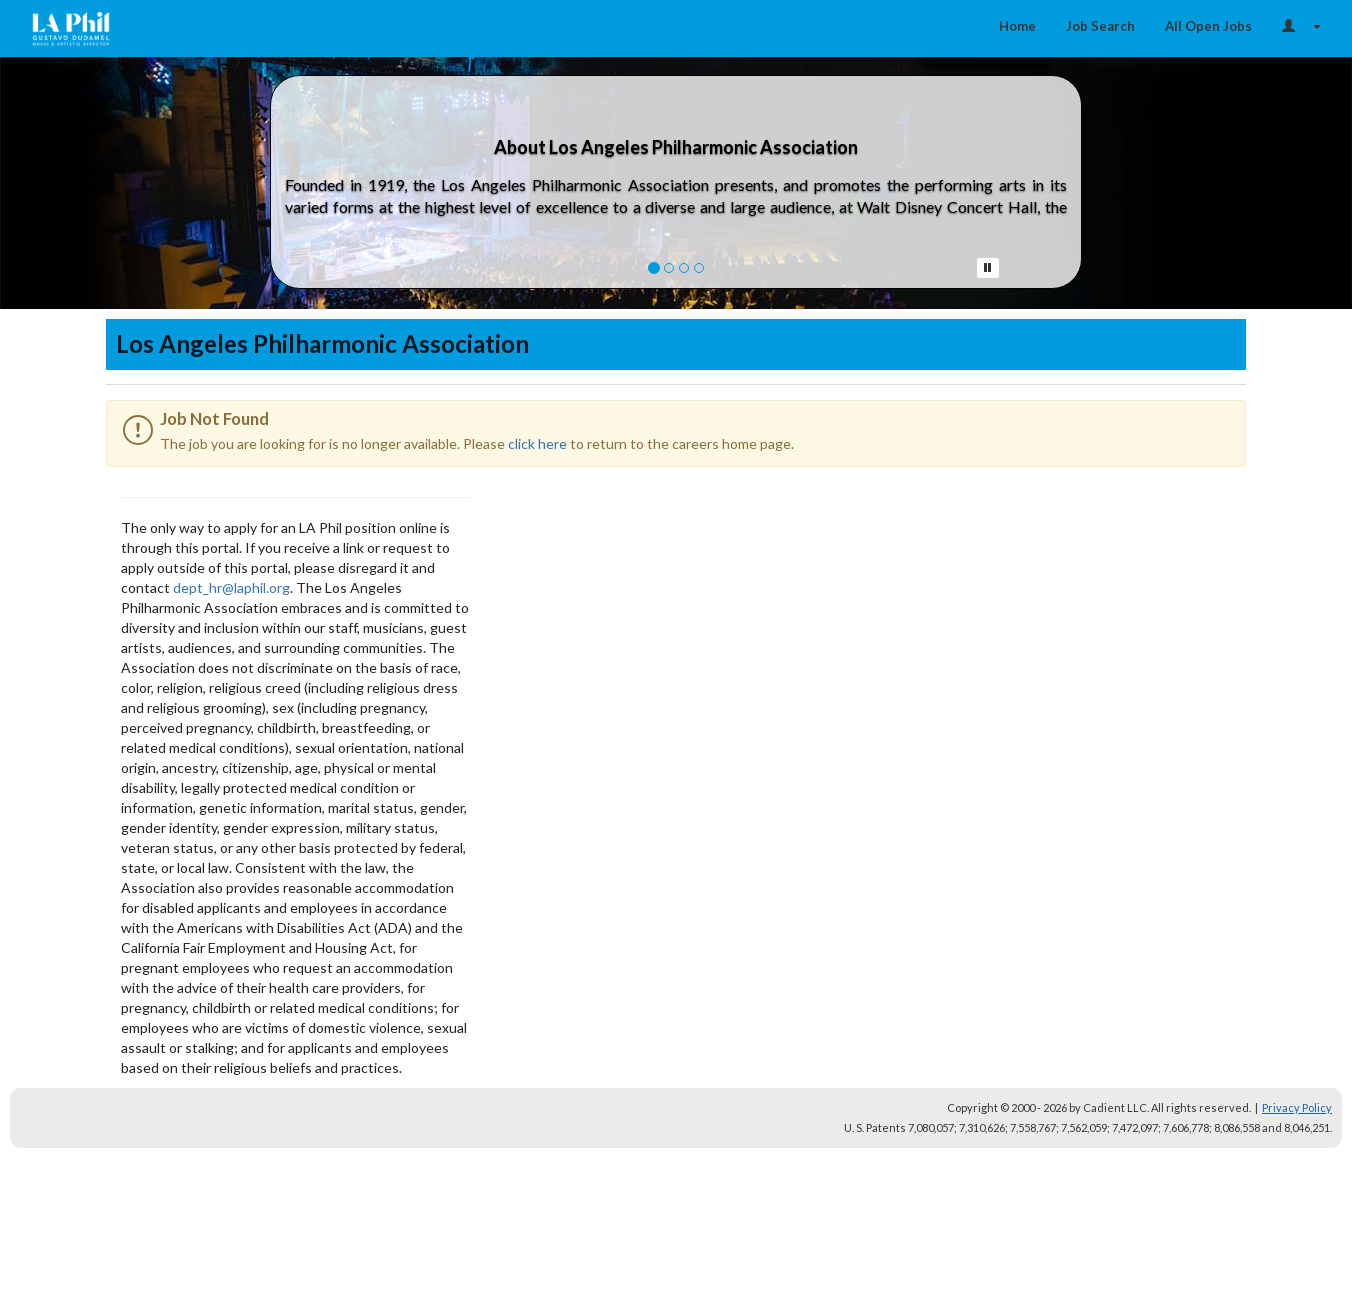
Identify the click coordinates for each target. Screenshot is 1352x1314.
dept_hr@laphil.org (231, 587)
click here (537, 443)
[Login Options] (1301, 26)
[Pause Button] (988, 268)
